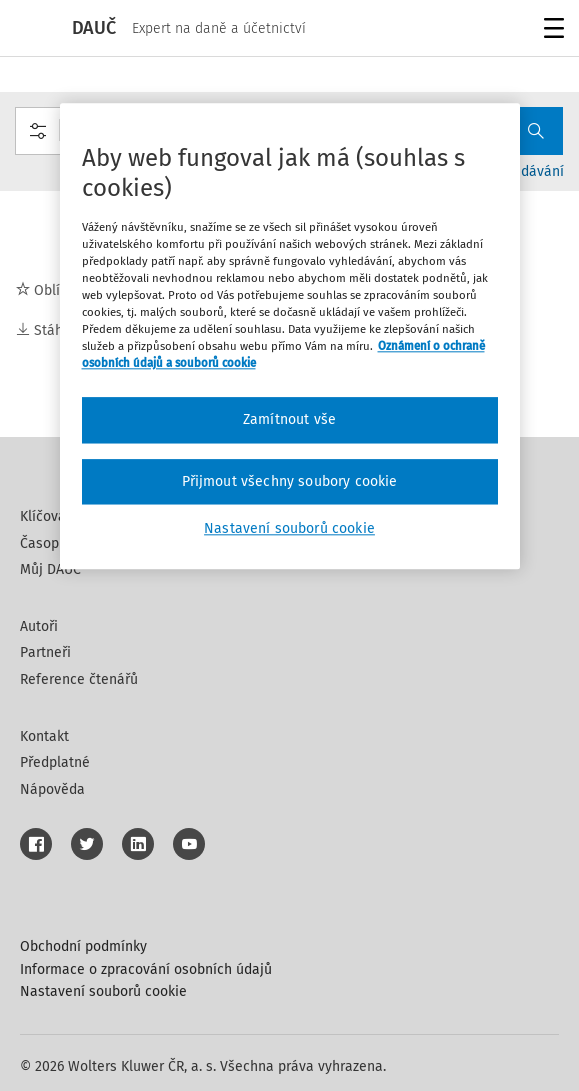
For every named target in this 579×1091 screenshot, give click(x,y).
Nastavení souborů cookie (103, 991)
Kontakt (44, 736)
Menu (550, 30)
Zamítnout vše (289, 420)
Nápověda (52, 789)
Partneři (45, 652)
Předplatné (55, 762)
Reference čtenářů (79, 679)
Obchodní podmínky (83, 946)
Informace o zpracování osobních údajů (146, 969)
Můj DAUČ (50, 569)
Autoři (39, 626)
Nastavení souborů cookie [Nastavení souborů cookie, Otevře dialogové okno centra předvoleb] (289, 529)
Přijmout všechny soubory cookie (290, 481)
